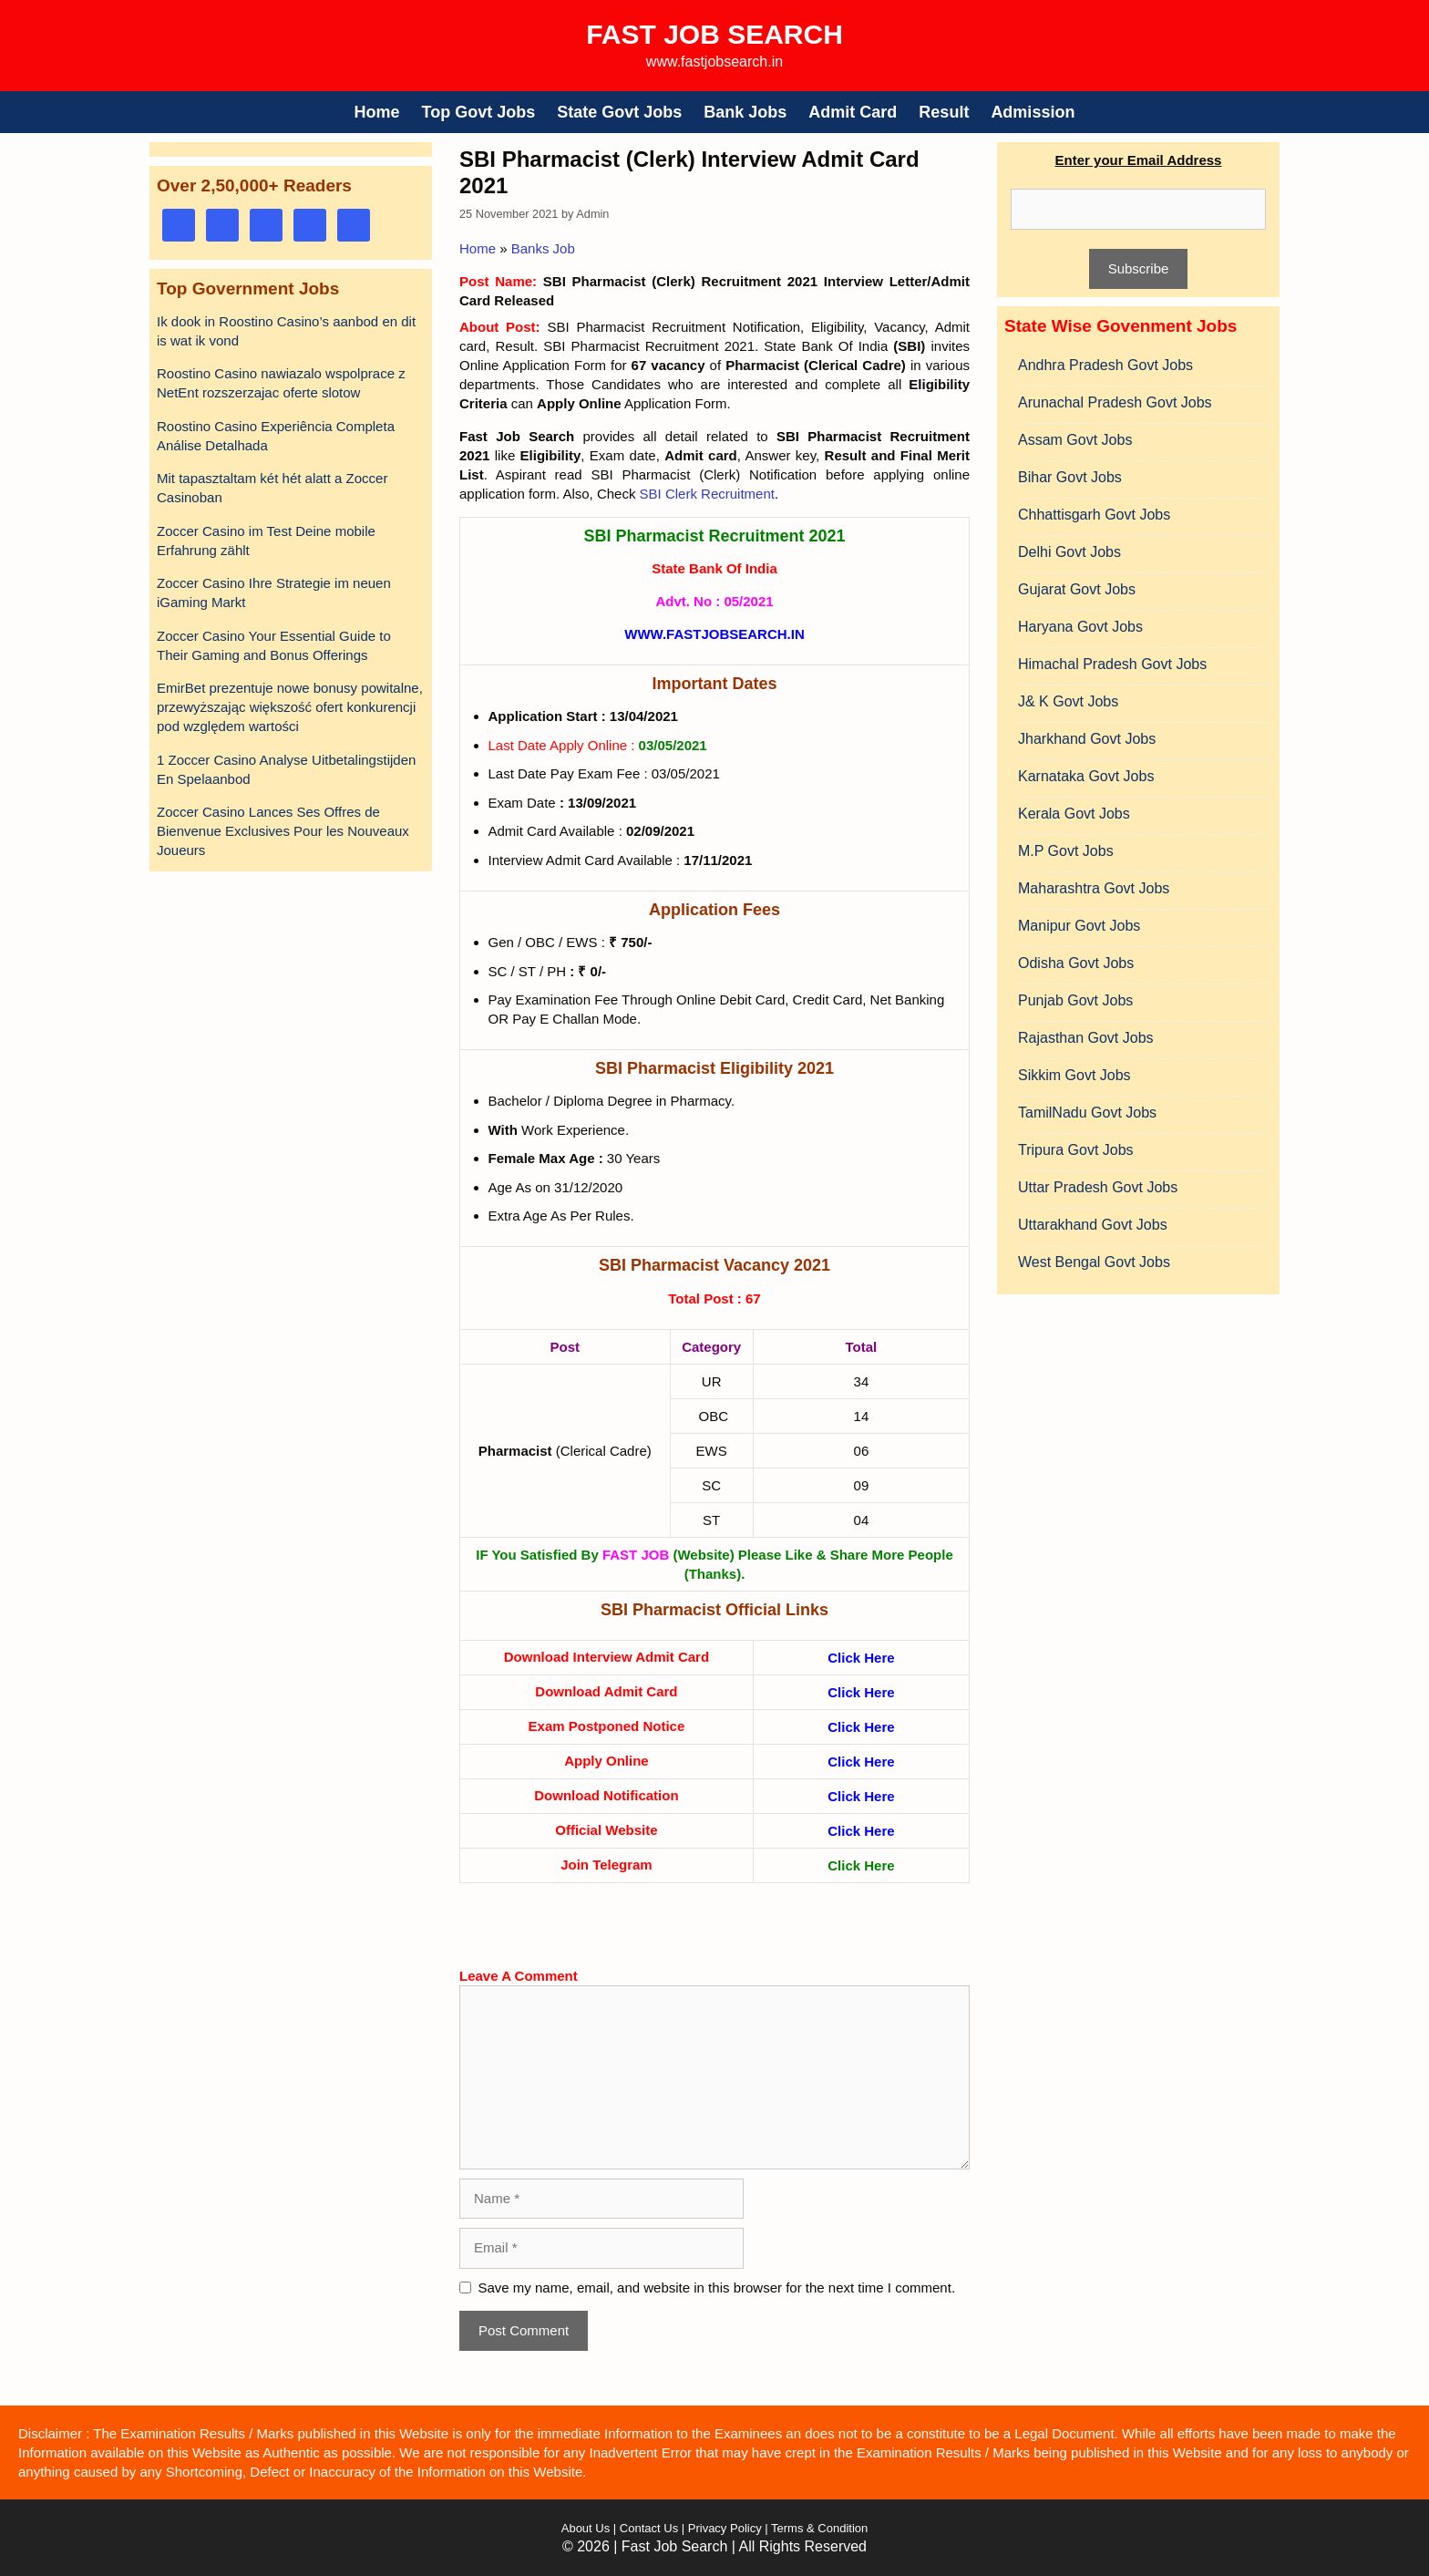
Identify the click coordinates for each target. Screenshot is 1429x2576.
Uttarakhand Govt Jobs (1092, 1224)
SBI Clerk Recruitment (707, 493)
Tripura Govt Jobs (1076, 1150)
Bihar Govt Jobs (1070, 477)
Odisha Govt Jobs (1076, 963)
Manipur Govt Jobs (1079, 925)
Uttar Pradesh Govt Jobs (1097, 1187)
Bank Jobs (745, 112)
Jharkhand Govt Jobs (1087, 739)
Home (377, 112)
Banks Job (543, 248)
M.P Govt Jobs (1066, 851)
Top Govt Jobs (479, 112)
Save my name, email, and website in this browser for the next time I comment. (717, 2287)
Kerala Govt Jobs (1074, 813)
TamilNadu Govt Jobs (1087, 1112)
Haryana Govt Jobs (1080, 626)
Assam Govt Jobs (1075, 440)
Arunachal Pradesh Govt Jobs (1115, 402)
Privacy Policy (723, 2528)
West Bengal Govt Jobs (1094, 1262)
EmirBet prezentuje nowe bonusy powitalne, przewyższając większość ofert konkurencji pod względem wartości (290, 707)
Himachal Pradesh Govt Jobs (1112, 664)
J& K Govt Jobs (1068, 701)
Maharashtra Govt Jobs (1093, 888)
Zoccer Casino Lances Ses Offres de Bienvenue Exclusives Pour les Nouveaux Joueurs (283, 831)
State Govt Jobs (619, 112)
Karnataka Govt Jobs (1086, 776)
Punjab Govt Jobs (1075, 1000)
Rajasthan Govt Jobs (1086, 1038)
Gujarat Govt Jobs (1077, 589)
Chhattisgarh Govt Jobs (1094, 514)
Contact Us (649, 2528)
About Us (585, 2528)
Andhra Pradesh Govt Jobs (1105, 365)
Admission (1032, 112)
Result (944, 112)
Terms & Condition (819, 2528)
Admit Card (852, 112)
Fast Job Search (714, 34)
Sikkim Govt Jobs (1074, 1075)
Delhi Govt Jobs (1069, 552)
